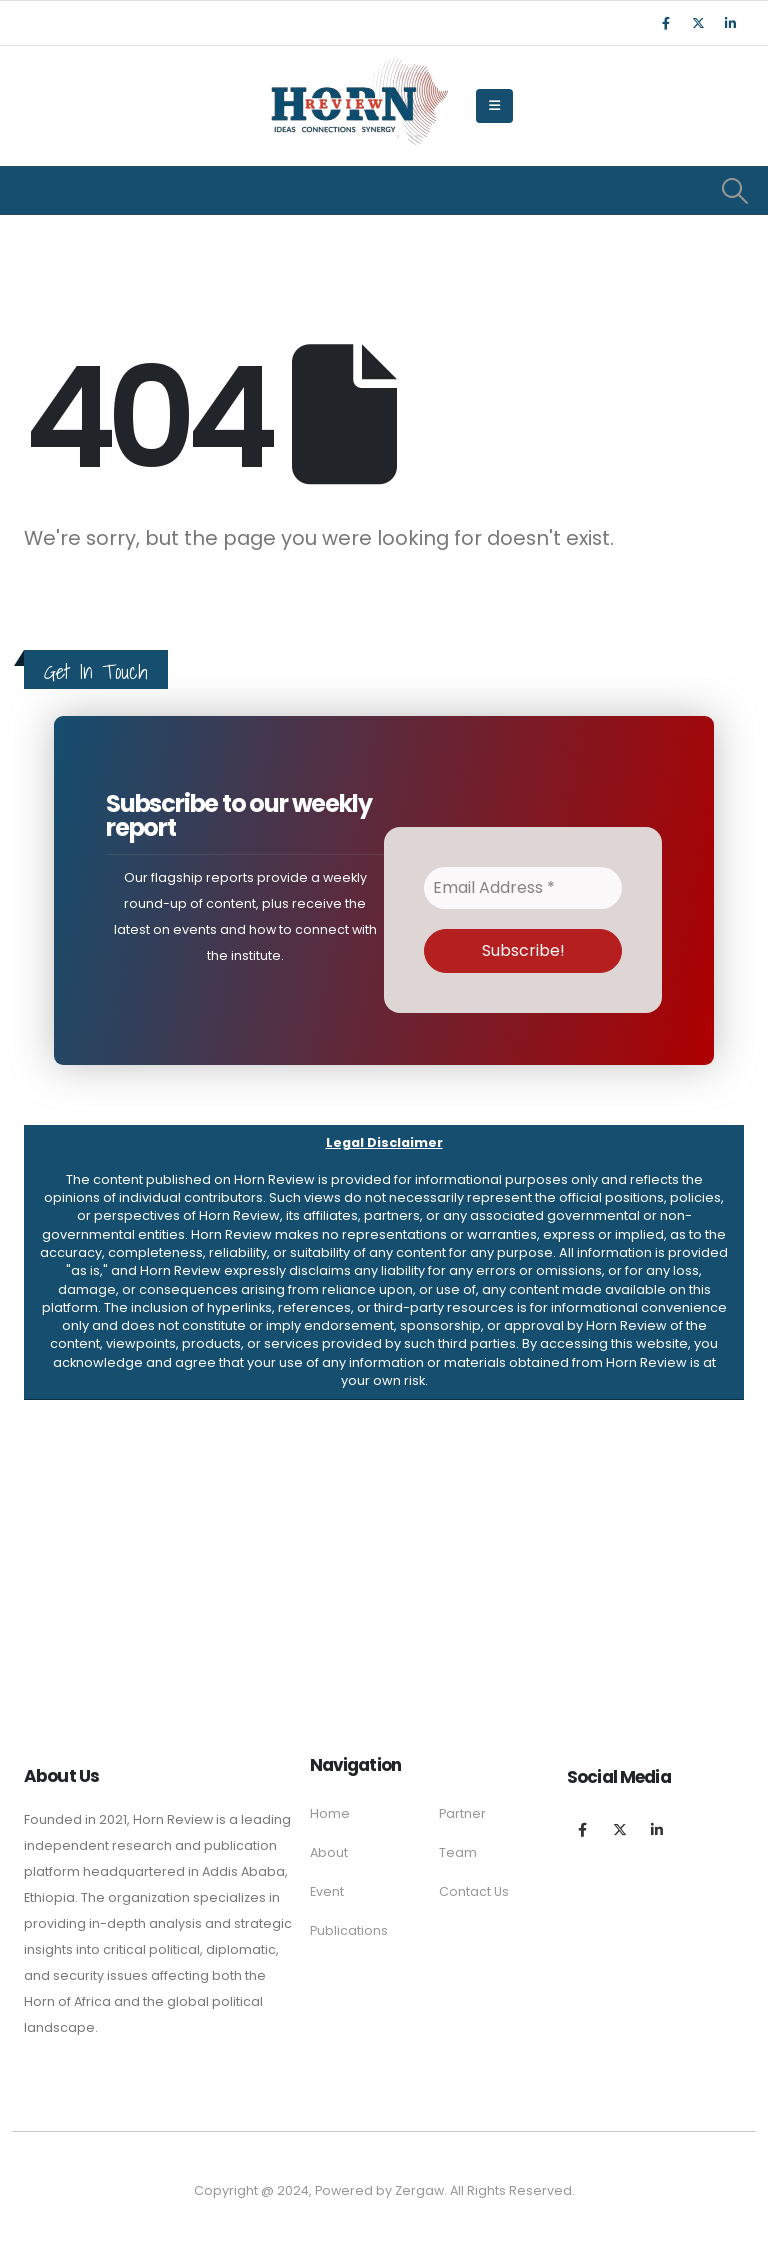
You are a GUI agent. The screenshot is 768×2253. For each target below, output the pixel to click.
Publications (349, 1930)
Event (327, 1891)
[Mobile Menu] (494, 106)
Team (458, 1852)
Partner (462, 1813)
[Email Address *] (523, 888)
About (329, 1852)
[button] (384, 1262)
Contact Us (474, 1891)
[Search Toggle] (735, 191)
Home (330, 1813)
